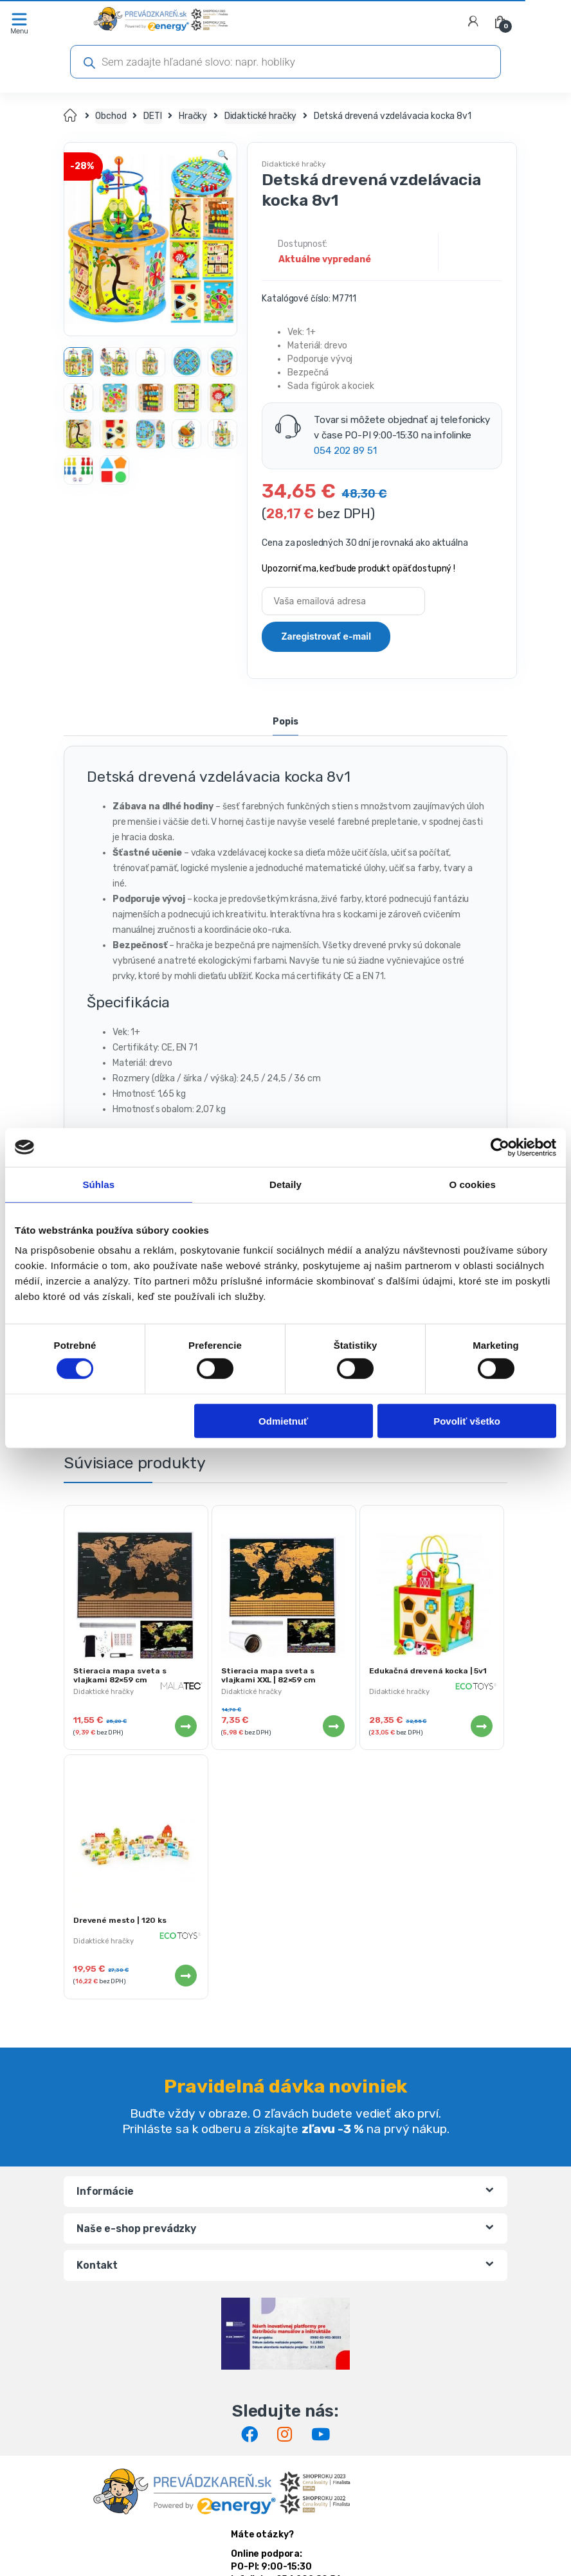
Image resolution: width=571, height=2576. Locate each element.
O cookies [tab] (472, 1183)
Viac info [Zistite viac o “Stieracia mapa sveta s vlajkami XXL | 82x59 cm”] (333, 1726)
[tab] (285, 723)
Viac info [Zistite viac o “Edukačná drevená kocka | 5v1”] (481, 1726)
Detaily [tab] (285, 1183)
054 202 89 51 (345, 450)
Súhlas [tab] (98, 1183)
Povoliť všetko (466, 1420)
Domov (71, 116)
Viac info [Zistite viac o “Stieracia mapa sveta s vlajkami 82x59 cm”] (185, 1726)
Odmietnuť (283, 1420)
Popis (285, 722)
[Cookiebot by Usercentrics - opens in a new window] (500, 1147)
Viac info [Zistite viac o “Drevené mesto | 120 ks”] (185, 1975)
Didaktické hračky (260, 116)
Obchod (110, 116)
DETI (152, 116)
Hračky (193, 116)
